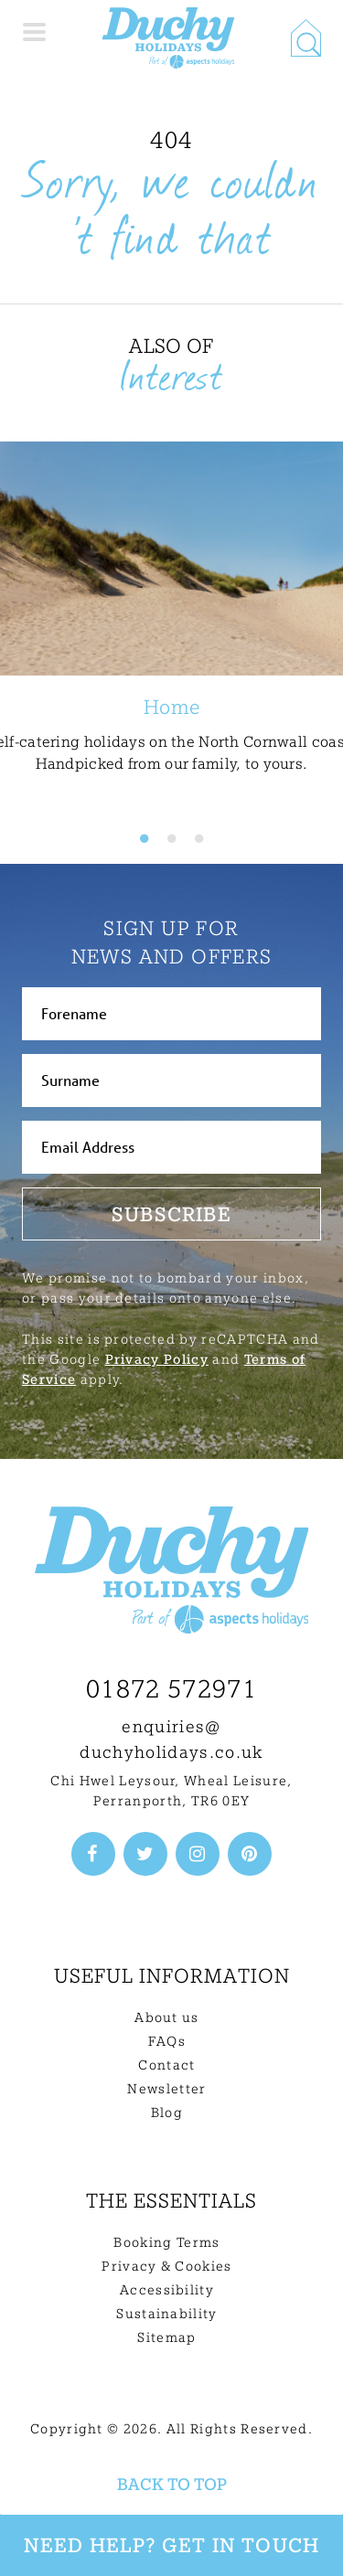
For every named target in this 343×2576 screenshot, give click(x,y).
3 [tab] (199, 839)
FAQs (167, 2041)
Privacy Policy (157, 1359)
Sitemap (166, 2337)
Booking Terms (166, 2242)
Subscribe (171, 1214)
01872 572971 (171, 1689)
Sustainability (166, 2313)
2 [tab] (172, 839)
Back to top (172, 2484)
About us (166, 2017)
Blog (167, 2112)
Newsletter (166, 2088)
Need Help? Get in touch (172, 2545)
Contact (166, 2065)
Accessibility (167, 2290)
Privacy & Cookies (166, 2266)
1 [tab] (144, 839)
